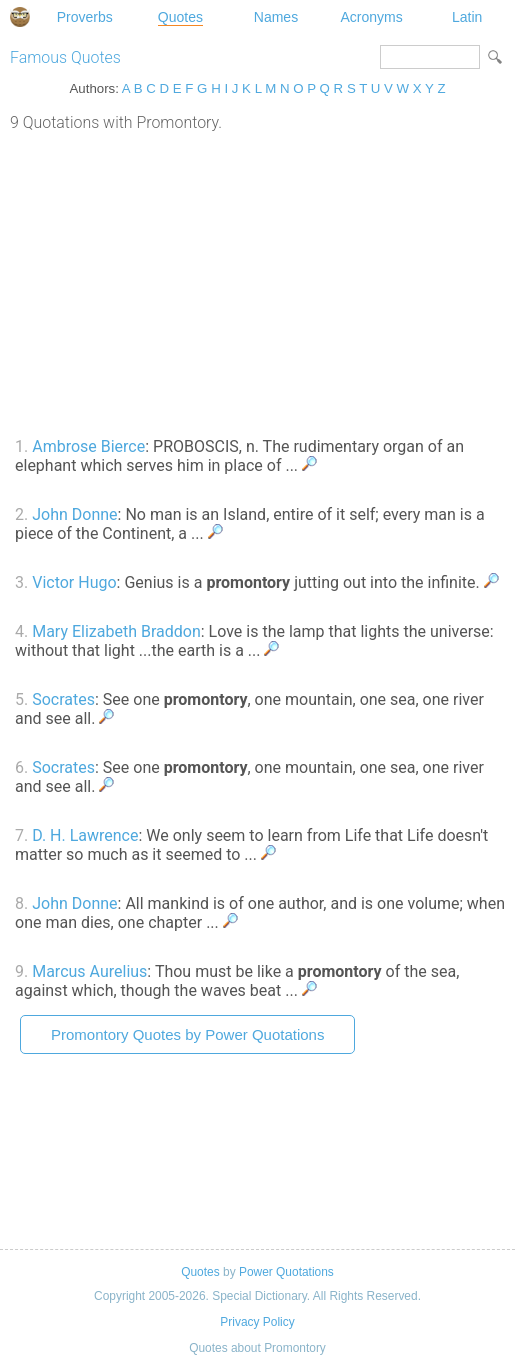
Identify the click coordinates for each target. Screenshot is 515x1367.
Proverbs (85, 17)
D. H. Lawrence (85, 835)
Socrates (63, 699)
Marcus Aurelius (89, 971)
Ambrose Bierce (88, 446)
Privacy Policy (257, 1322)
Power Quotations (286, 1272)
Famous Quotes (65, 57)
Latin (467, 17)
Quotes (180, 17)
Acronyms (371, 17)
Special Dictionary (20, 17)
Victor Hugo (74, 582)
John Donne (74, 514)
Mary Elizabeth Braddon (116, 631)
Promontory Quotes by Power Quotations (187, 1034)
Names (276, 17)
